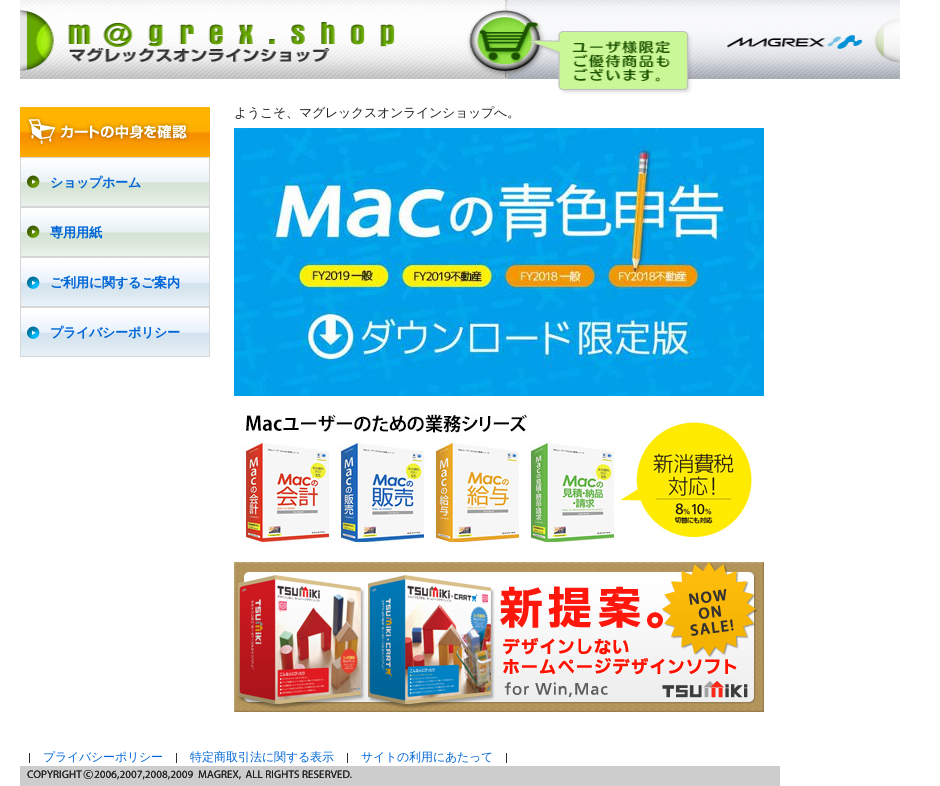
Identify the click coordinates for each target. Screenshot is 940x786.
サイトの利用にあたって (427, 757)
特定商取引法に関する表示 (262, 757)
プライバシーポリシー (103, 757)
